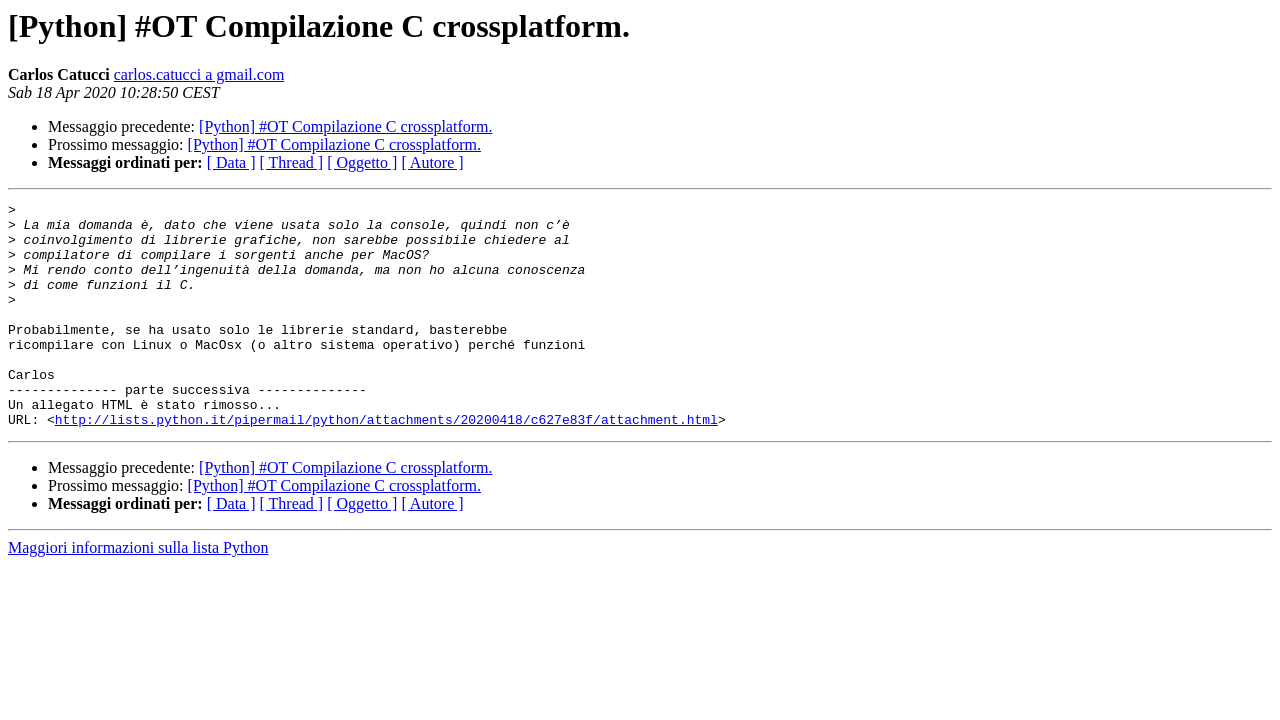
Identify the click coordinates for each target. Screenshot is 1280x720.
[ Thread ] (292, 162)
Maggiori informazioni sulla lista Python (138, 592)
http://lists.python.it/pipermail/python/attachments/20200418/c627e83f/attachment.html (386, 464)
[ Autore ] (432, 162)
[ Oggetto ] (362, 162)
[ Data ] (231, 162)
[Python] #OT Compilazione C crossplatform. (345, 126)
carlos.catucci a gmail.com (199, 74)
